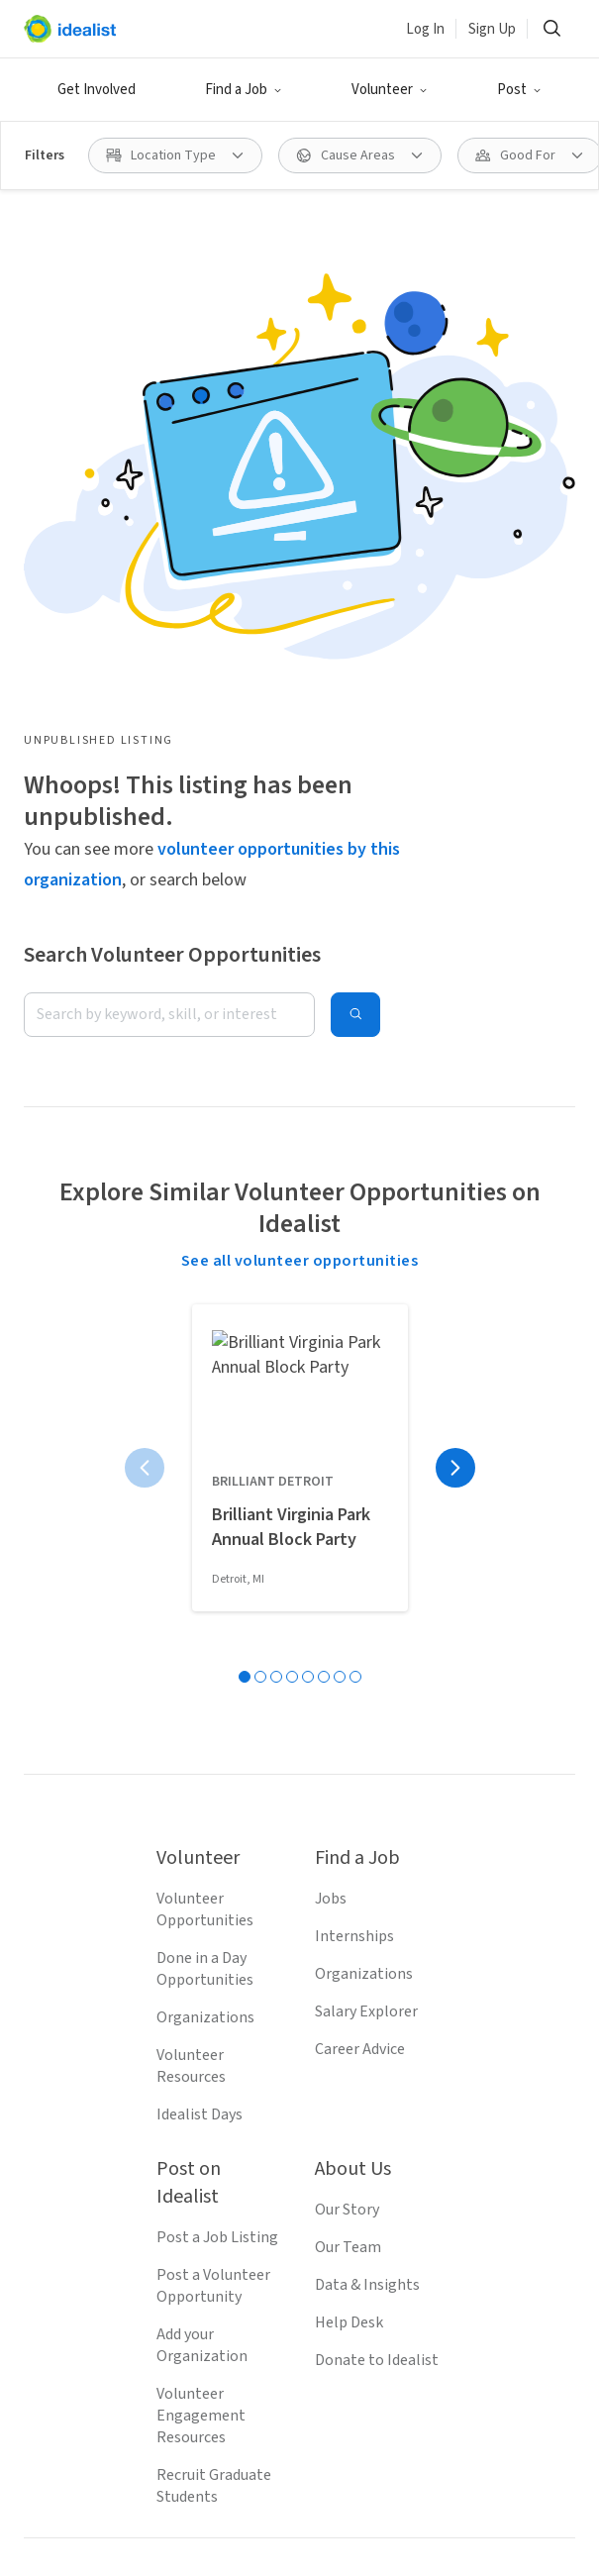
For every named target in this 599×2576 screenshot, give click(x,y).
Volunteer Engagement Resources (201, 1938)
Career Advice (360, 1572)
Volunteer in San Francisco (113, 2555)
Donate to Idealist (377, 1883)
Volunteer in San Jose (256, 2521)
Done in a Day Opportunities (204, 1491)
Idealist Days (199, 1637)
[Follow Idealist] (229, 2202)
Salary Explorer (366, 1534)
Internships (354, 1459)
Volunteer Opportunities (204, 1432)
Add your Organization (202, 1868)
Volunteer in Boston (420, 2521)
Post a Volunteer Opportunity (213, 1808)
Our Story (347, 1732)
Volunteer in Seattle (92, 2521)
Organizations (205, 1540)
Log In (425, 29)
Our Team (348, 1770)
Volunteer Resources (191, 1588)
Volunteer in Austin (448, 2555)
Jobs (331, 1421)
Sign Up (492, 29)
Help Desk (349, 1845)
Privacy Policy (292, 2330)
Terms (200, 2330)
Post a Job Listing (217, 1760)
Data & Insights (367, 1807)
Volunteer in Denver (292, 2555)
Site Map (391, 2330)
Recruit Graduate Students (213, 2008)
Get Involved (96, 89)
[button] (243, 90)
